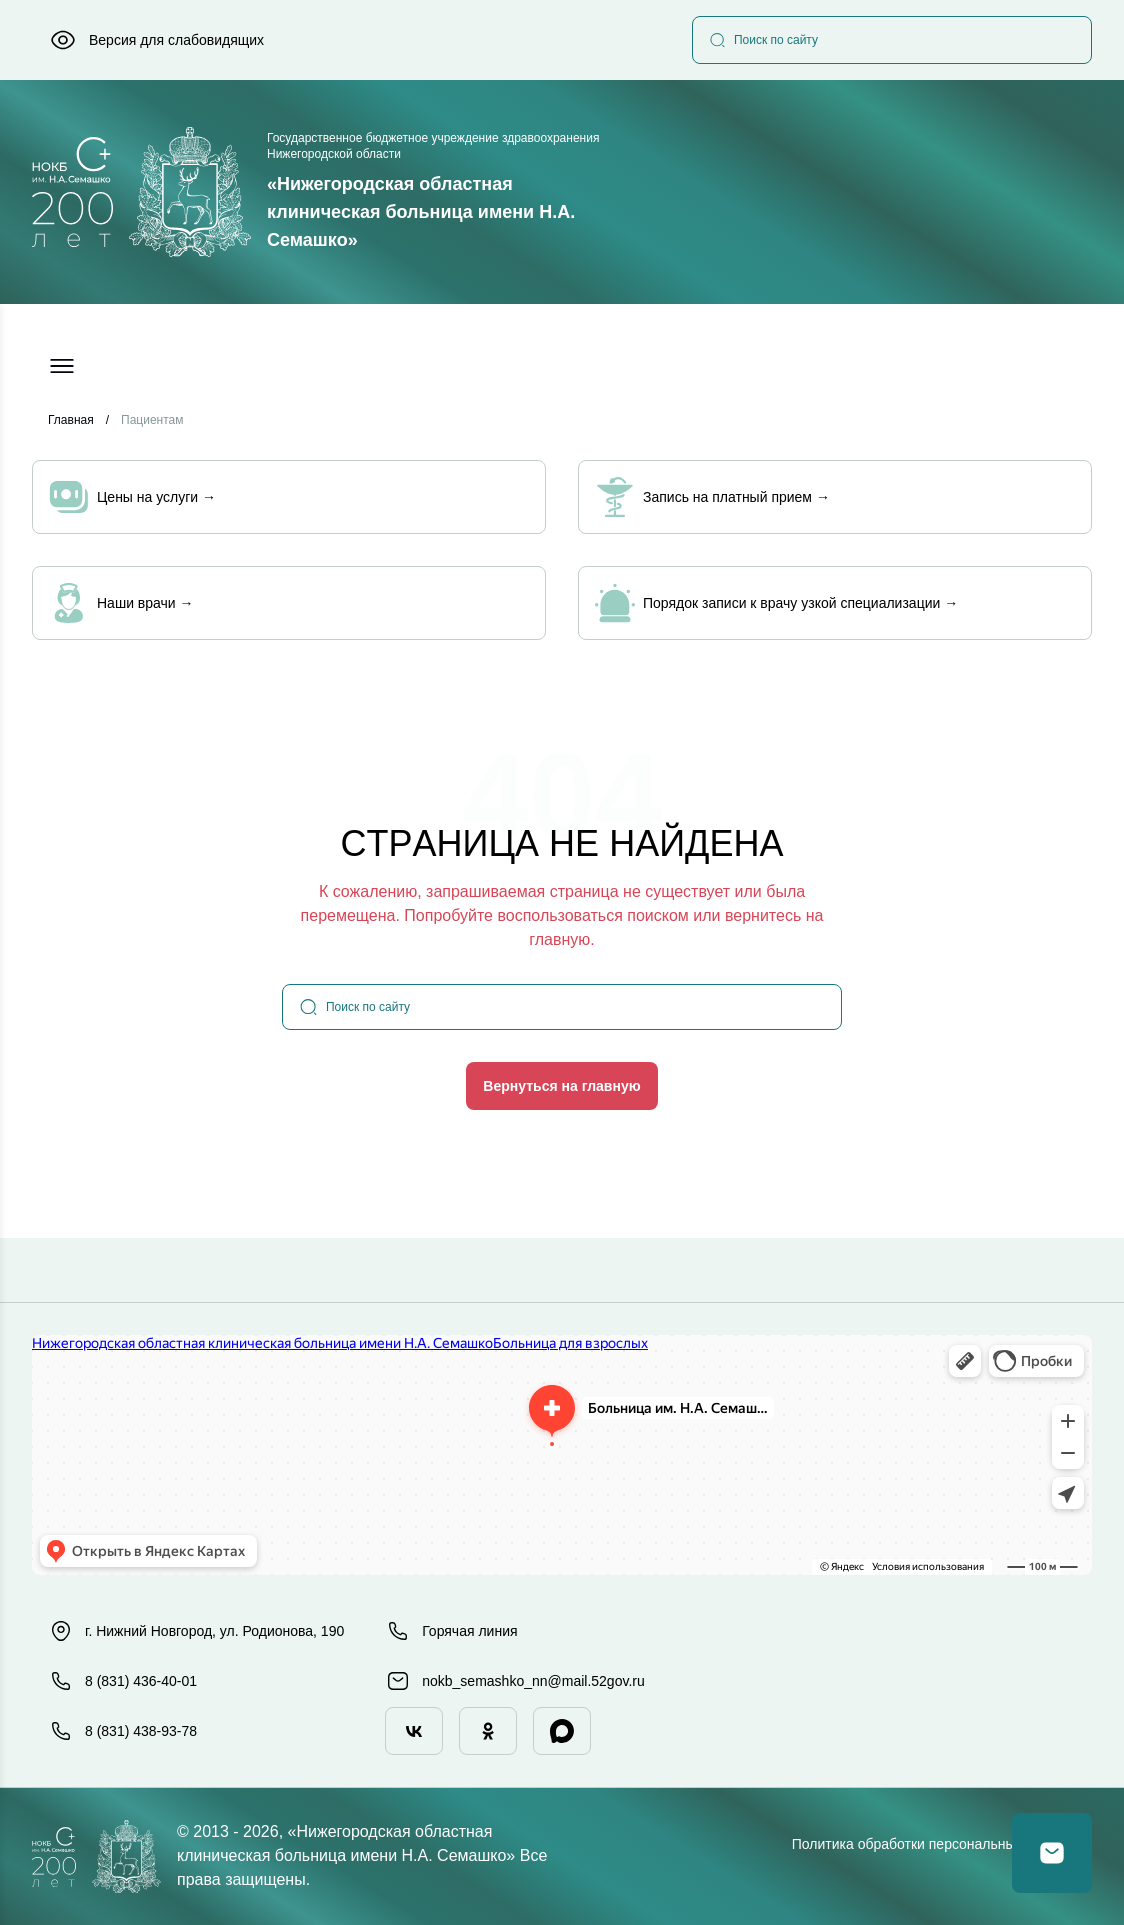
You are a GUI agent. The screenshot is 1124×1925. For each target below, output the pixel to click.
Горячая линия (451, 1631)
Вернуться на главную (561, 1086)
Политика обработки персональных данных (933, 1844)
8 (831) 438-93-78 (123, 1731)
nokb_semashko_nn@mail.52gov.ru (515, 1681)
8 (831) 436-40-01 (123, 1681)
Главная (71, 420)
